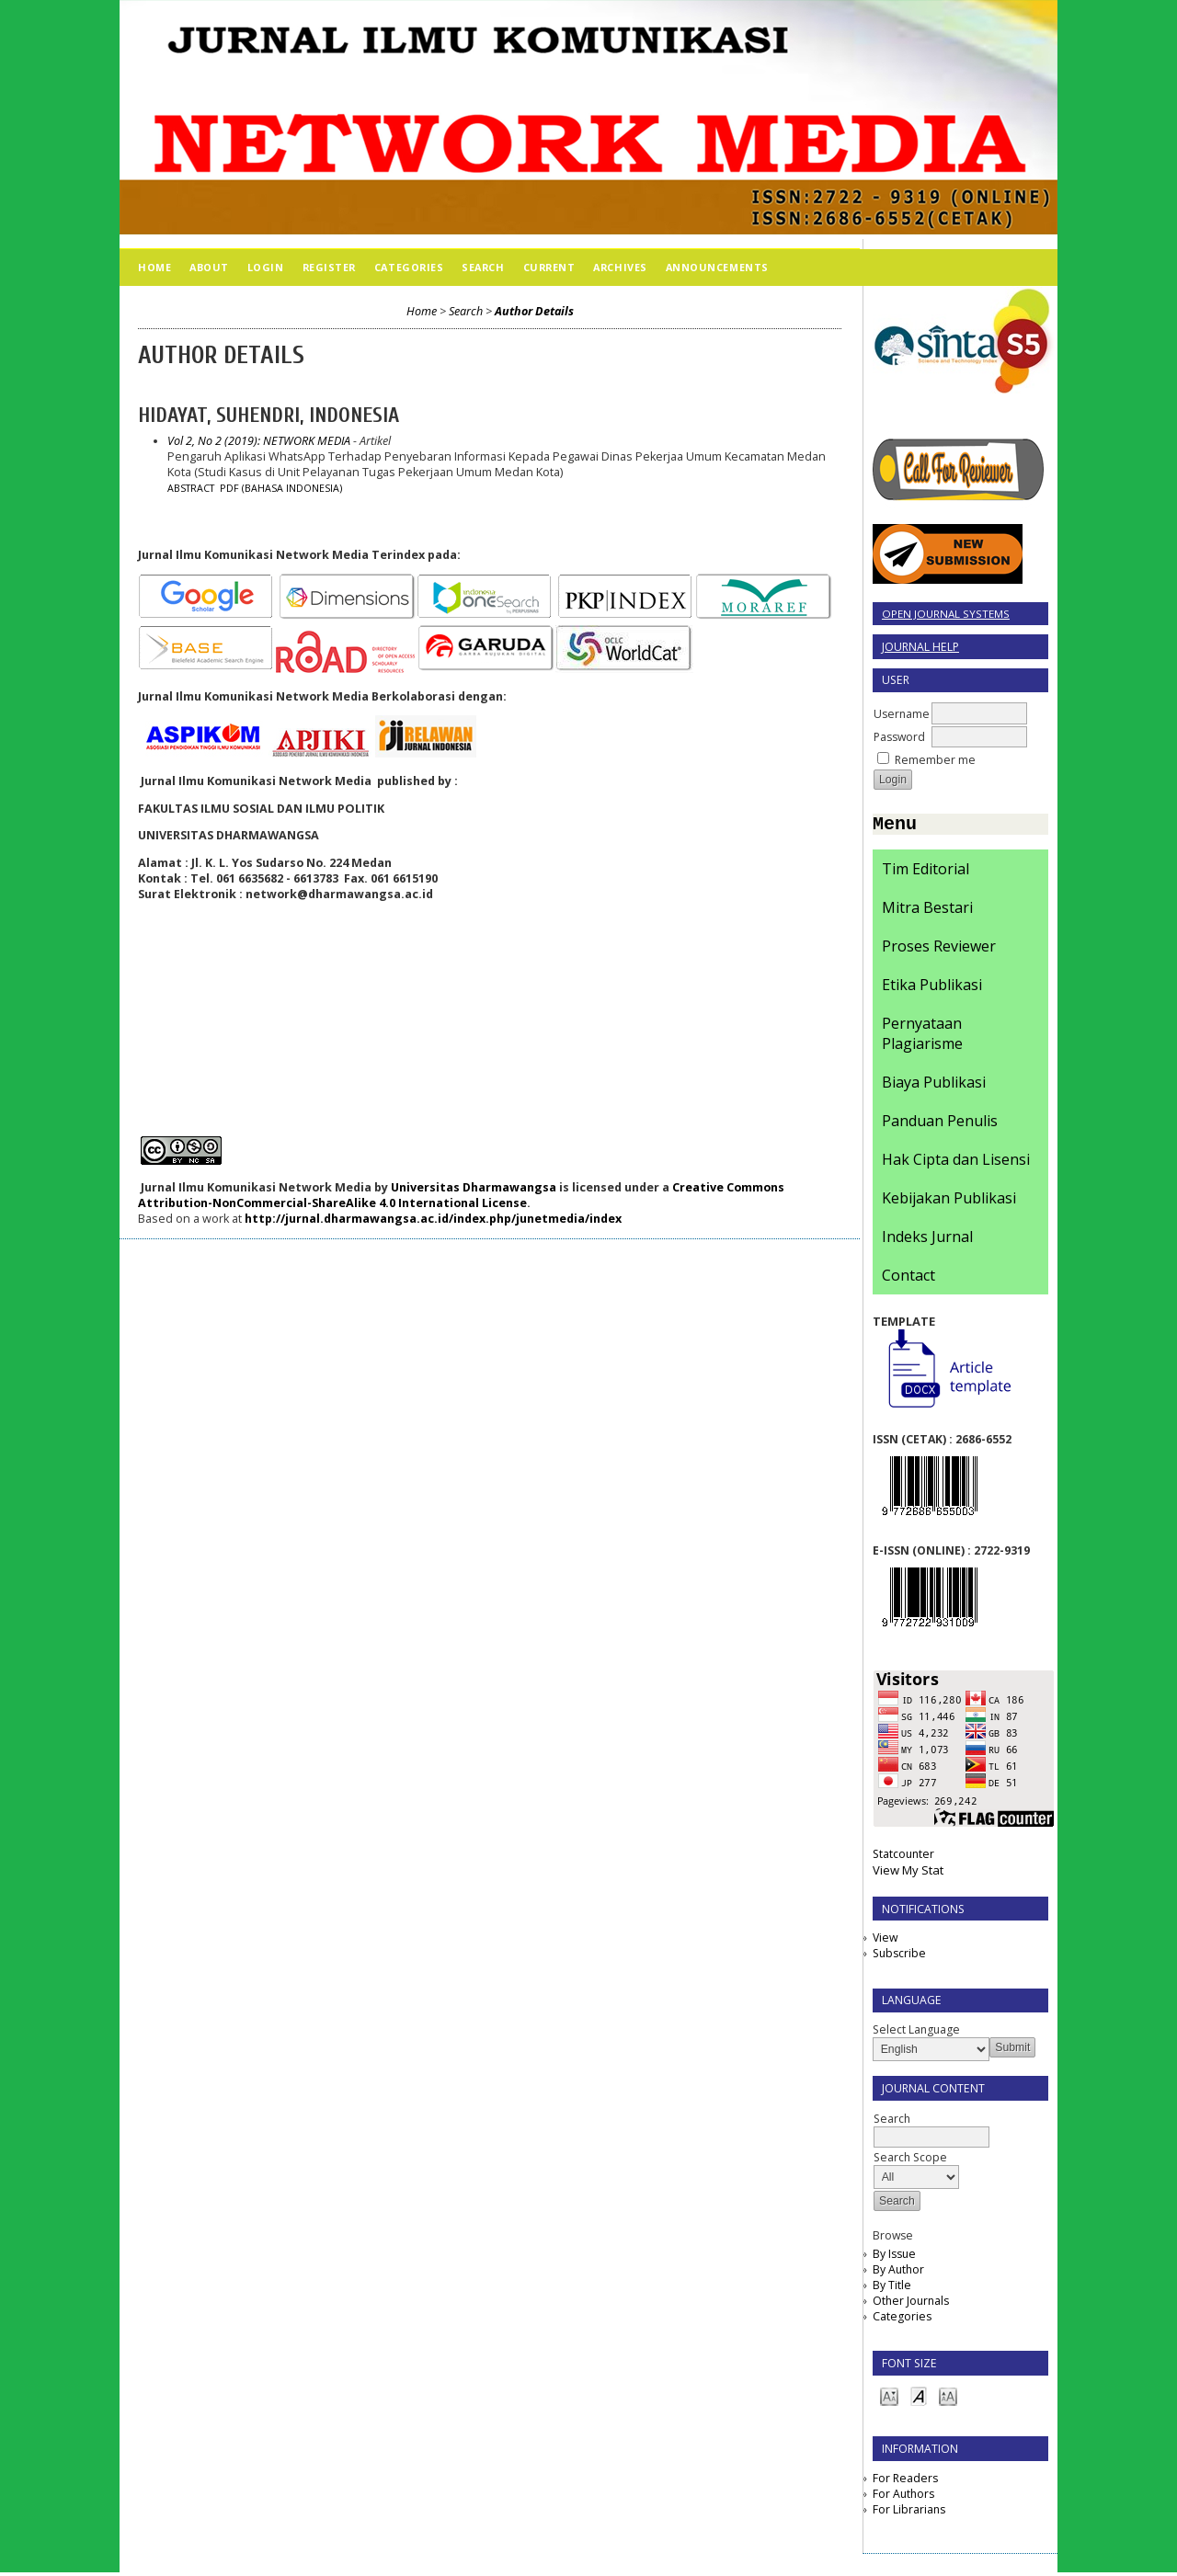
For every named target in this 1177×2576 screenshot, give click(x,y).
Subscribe (899, 1957)
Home (154, 267)
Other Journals (911, 2304)
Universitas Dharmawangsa (473, 1187)
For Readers (905, 2482)
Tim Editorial (925, 872)
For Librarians (909, 2513)
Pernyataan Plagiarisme (922, 1037)
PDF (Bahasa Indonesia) (281, 488)
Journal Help (920, 647)
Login (265, 267)
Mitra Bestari (927, 911)
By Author (898, 2273)
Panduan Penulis (940, 1124)
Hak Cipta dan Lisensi (956, 1163)
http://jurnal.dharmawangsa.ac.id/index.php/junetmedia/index (433, 1218)
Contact (908, 1279)
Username (902, 714)
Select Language (916, 2033)
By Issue (894, 2257)
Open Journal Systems (946, 614)
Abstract (190, 488)
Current (549, 267)
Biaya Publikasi (934, 1086)
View (885, 1941)
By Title (892, 2289)
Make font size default (918, 2399)
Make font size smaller (889, 2399)
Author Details (534, 311)
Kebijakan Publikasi (949, 1201)
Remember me (935, 760)
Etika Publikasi (932, 988)
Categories (902, 2320)
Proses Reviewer (939, 950)
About (209, 267)
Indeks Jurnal (927, 1240)
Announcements (717, 267)
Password (899, 737)
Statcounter (903, 1857)
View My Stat (908, 1873)
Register (329, 267)
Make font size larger (948, 2399)
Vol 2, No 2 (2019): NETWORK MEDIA (258, 441)
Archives (619, 267)
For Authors (903, 2497)
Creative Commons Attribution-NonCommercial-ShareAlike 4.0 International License (461, 1195)
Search (483, 267)
